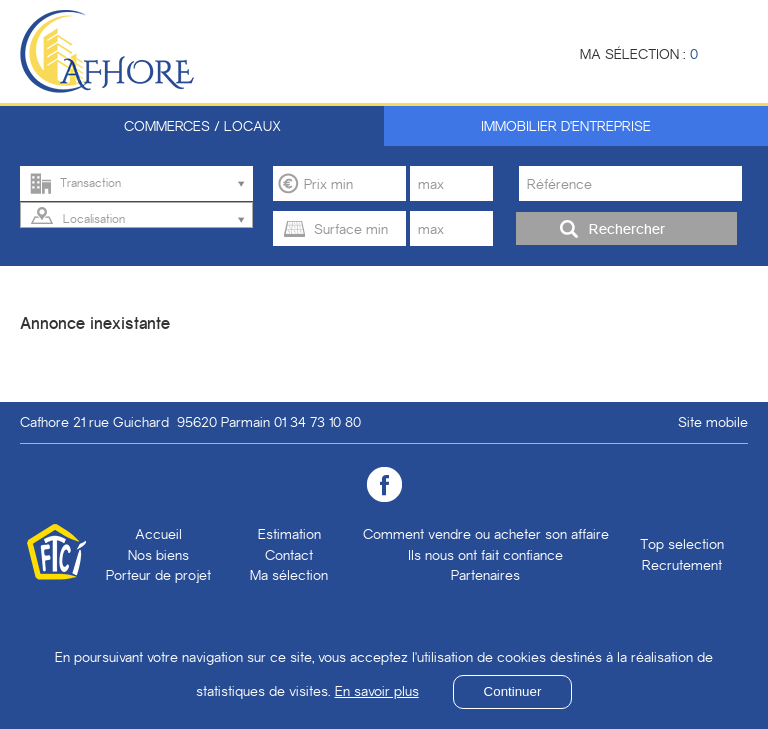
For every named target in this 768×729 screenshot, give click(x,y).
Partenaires (485, 575)
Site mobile (713, 422)
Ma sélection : (639, 54)
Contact (289, 555)
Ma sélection (289, 575)
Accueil (158, 534)
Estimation (289, 534)
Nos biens (158, 555)
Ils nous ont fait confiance (485, 555)
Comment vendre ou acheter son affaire (486, 534)
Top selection (682, 544)
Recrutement (682, 565)
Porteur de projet (158, 575)
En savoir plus (377, 691)
